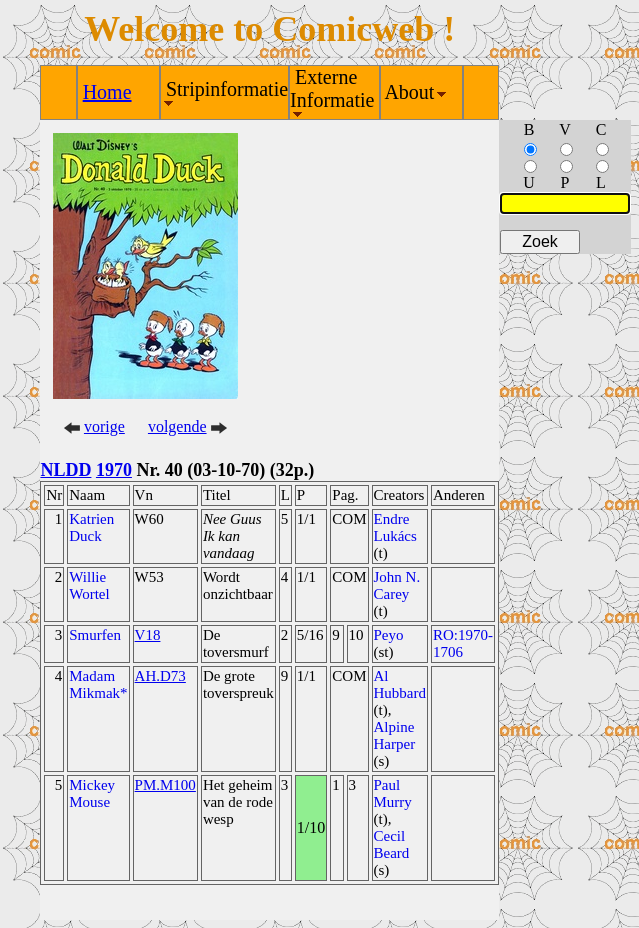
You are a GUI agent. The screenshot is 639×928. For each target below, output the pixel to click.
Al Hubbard (400, 684)
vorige (104, 426)
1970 (114, 470)
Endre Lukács (395, 527)
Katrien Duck (91, 527)
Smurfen (95, 635)
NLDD (65, 470)
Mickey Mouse (92, 793)
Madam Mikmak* (98, 684)
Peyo (389, 635)
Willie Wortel (89, 585)
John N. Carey (397, 585)
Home (107, 92)
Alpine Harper (395, 735)
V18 (148, 635)
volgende (177, 426)
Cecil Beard (392, 844)
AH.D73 (160, 676)
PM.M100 (165, 785)
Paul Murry (393, 793)
